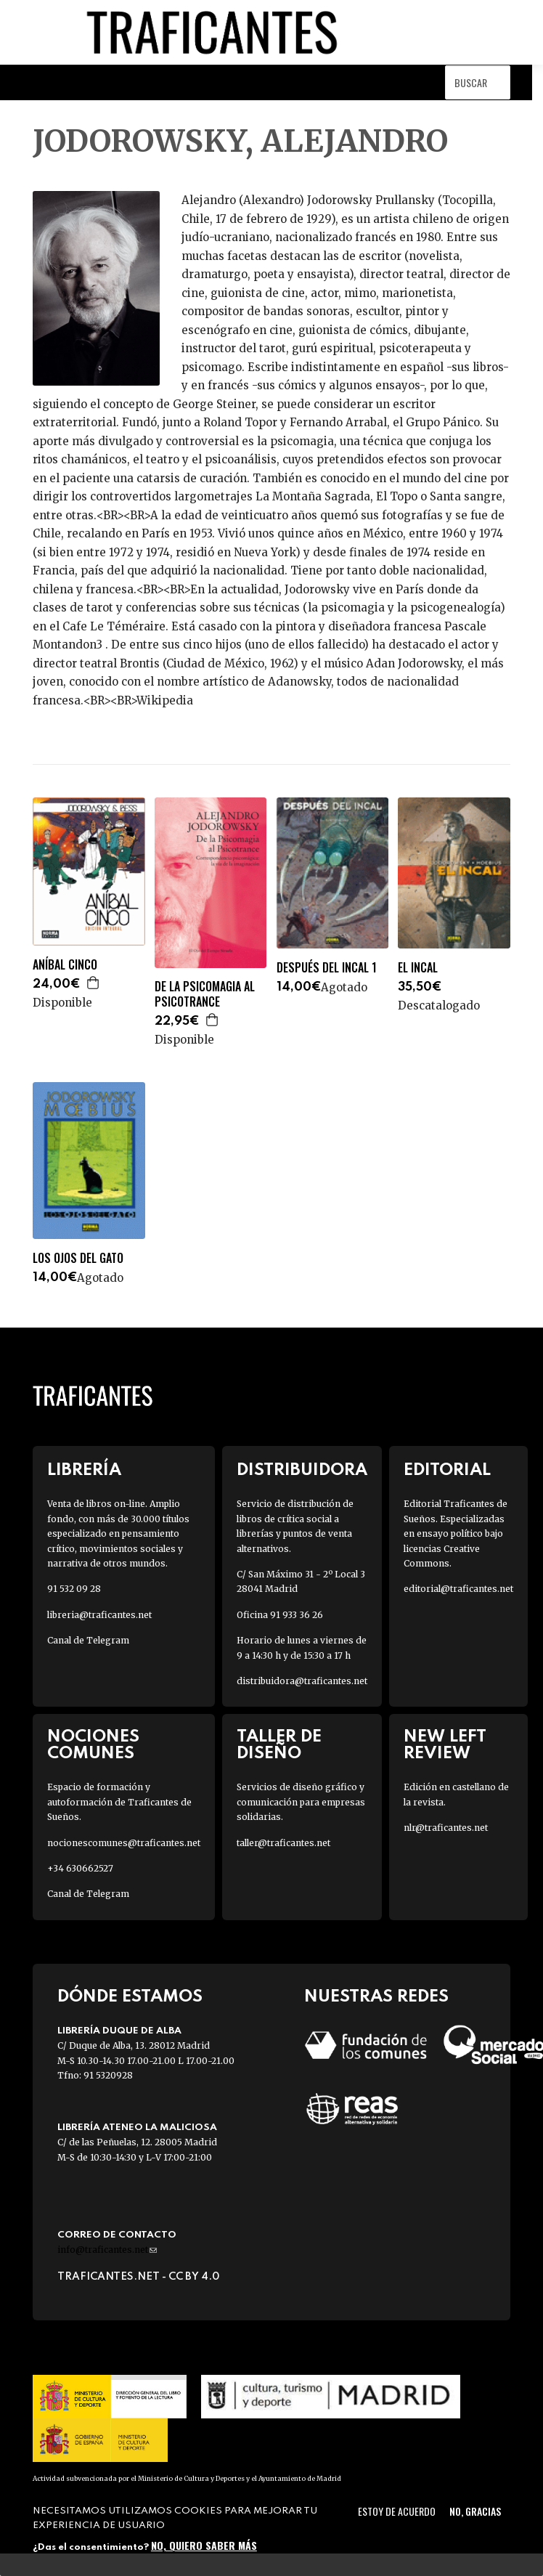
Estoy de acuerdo (397, 2511)
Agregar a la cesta (93, 982)
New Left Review (445, 1745)
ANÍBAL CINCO (65, 964)
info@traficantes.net (107, 2249)
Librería (84, 1470)
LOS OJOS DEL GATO (78, 1258)
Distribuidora (302, 1470)
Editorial (447, 1470)
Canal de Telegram (88, 1640)
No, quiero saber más (204, 2545)
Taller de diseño (279, 1745)
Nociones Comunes (93, 1745)
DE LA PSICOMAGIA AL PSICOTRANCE (205, 994)
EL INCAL (418, 967)
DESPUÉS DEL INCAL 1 (327, 967)
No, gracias (475, 2511)
